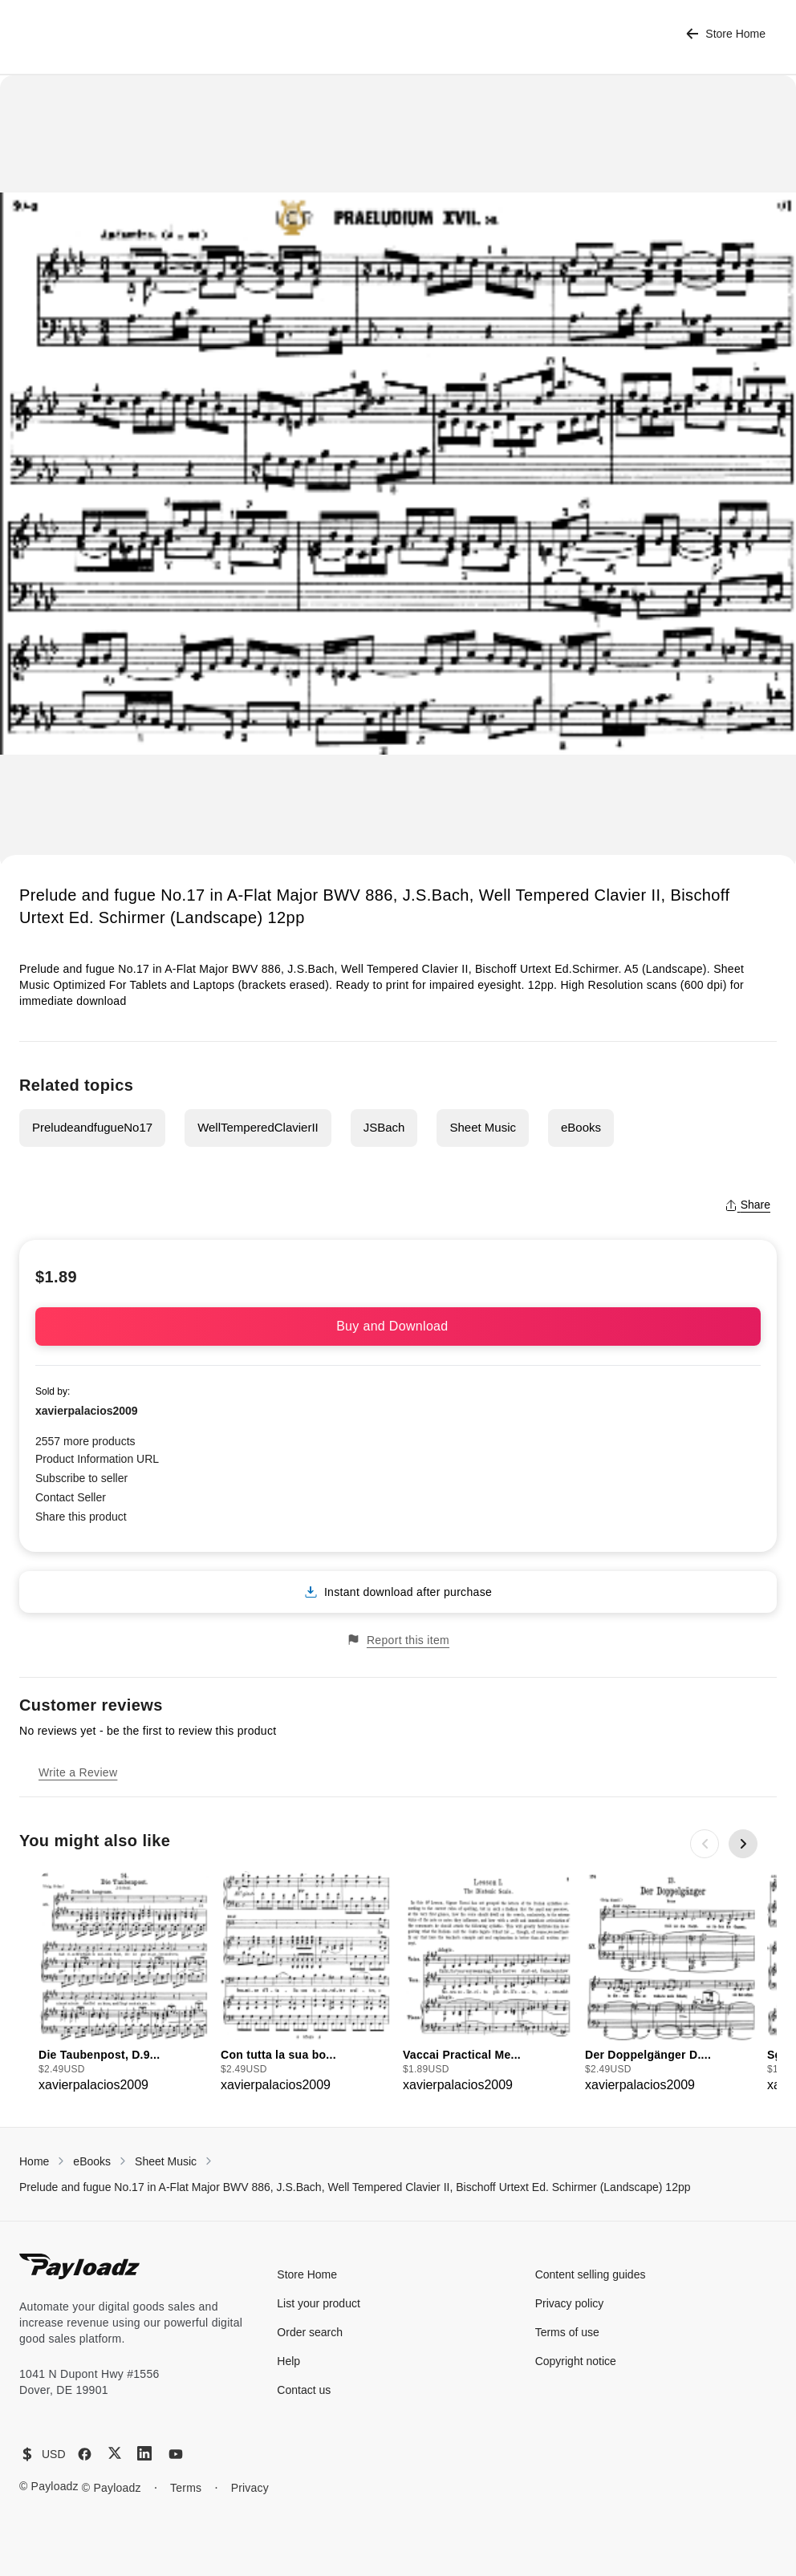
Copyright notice (575, 2361)
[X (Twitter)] (114, 2453)
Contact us (304, 2390)
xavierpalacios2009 (86, 1410)
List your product (318, 2303)
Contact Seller (70, 1497)
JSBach (384, 1127)
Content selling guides (590, 2274)
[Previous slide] (704, 1843)
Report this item (398, 1639)
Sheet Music (482, 1127)
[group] (125, 1983)
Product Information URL (97, 1458)
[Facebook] (84, 2454)
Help (288, 2361)
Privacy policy (569, 2303)
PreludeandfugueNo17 (92, 1127)
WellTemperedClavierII (258, 1127)
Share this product (81, 1516)
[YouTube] (176, 2454)
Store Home (726, 34)
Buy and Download (398, 1326)
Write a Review (78, 1772)
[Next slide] (743, 1843)
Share (747, 1204)
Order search (310, 2332)
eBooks (581, 1127)
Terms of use (567, 2332)
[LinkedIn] (144, 2453)
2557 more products (85, 1441)
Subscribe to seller (81, 1478)
